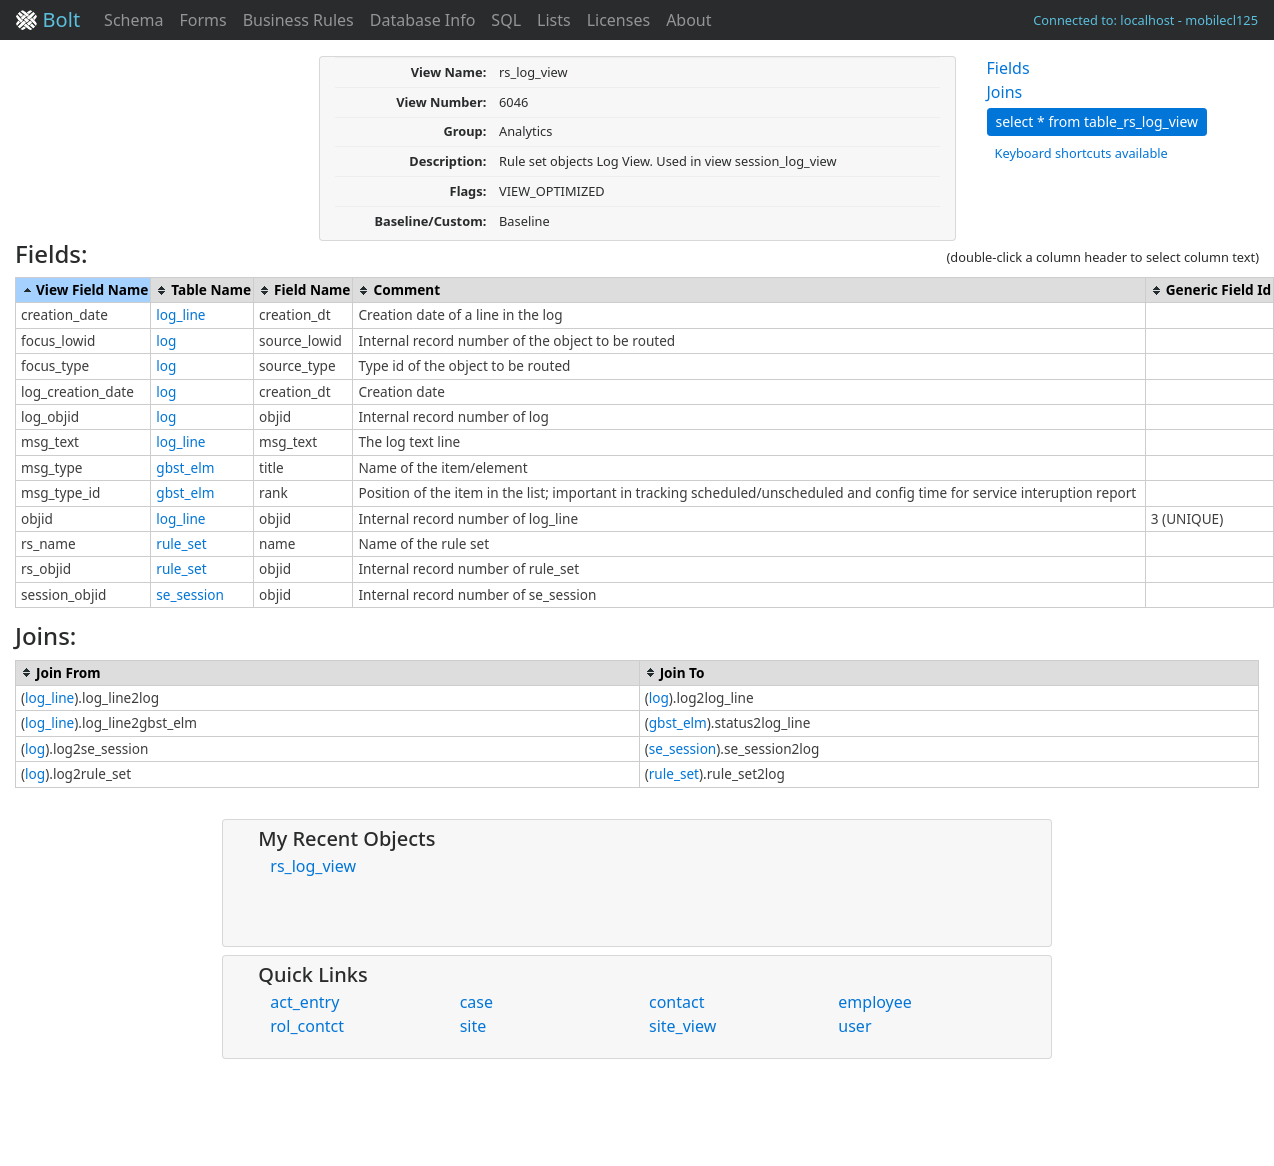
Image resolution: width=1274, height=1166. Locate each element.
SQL (506, 20)
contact (676, 1002)
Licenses (618, 20)
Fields (1008, 68)
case (476, 1002)
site (473, 1026)
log (166, 340)
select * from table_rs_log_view (1097, 121)
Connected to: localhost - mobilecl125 (1145, 20)
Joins (1005, 92)
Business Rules (298, 20)
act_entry (304, 1002)
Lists (554, 20)
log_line (180, 314)
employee (875, 1002)
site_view (682, 1026)
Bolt (48, 19)
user (854, 1026)
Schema (133, 20)
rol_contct (307, 1026)
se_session (190, 594)
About (688, 20)
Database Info (423, 20)
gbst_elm (185, 467)
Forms (202, 20)
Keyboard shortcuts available (1081, 153)
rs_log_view (313, 866)
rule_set (181, 543)
